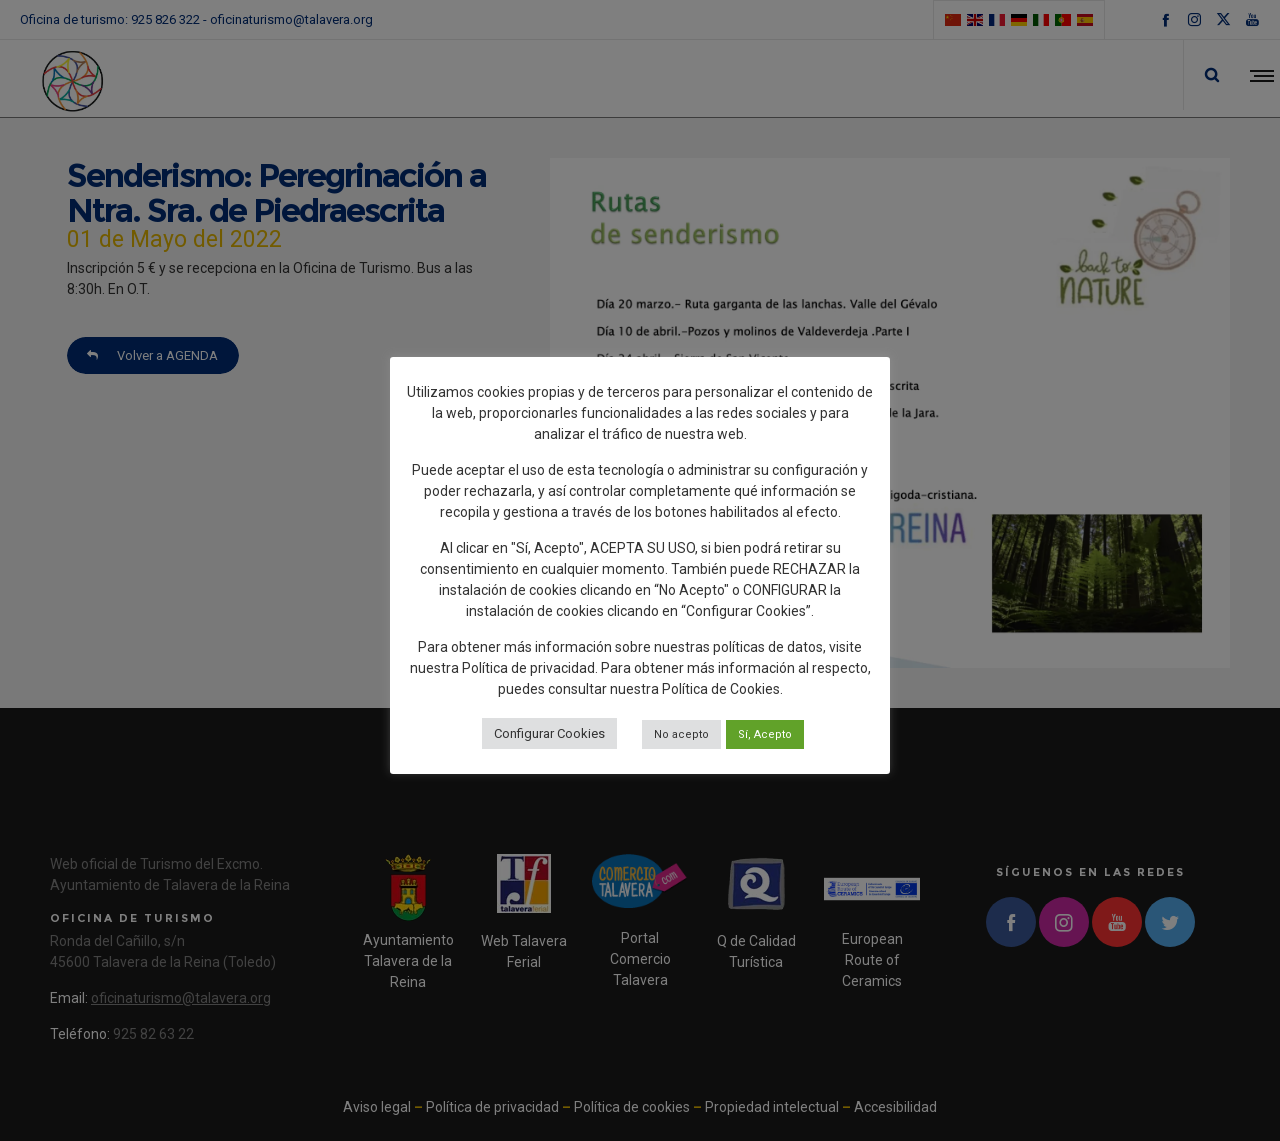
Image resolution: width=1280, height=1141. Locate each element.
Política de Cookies (721, 689)
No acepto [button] (681, 734)
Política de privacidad (528, 668)
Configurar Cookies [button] (549, 733)
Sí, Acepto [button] (765, 734)
